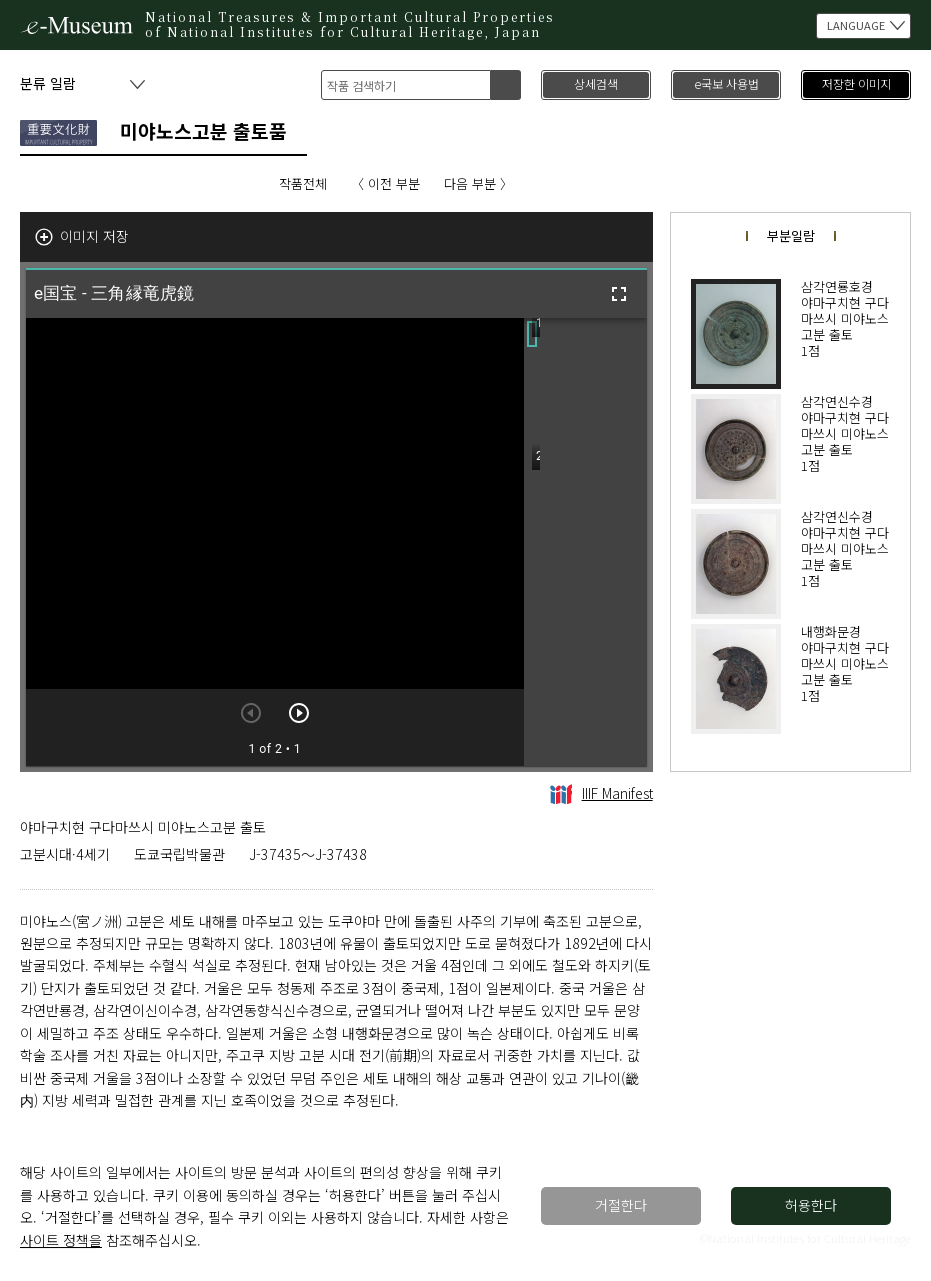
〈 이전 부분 (385, 183)
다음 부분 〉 (478, 183)
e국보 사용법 (726, 83)
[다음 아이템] (299, 713)
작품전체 (303, 183)
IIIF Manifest (601, 793)
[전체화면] (619, 294)
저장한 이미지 (856, 83)
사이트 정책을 (61, 1240)
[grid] (585, 542)
